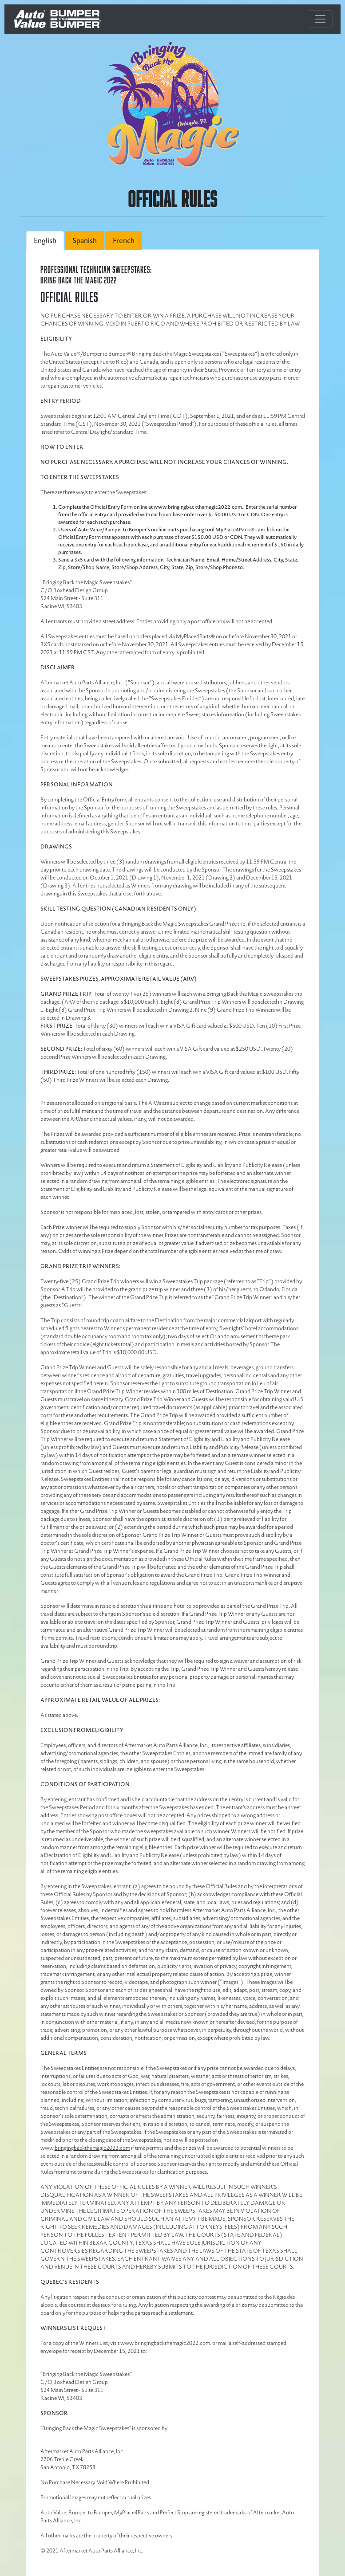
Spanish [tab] (84, 240)
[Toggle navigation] (320, 19)
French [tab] (124, 240)
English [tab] (45, 240)
